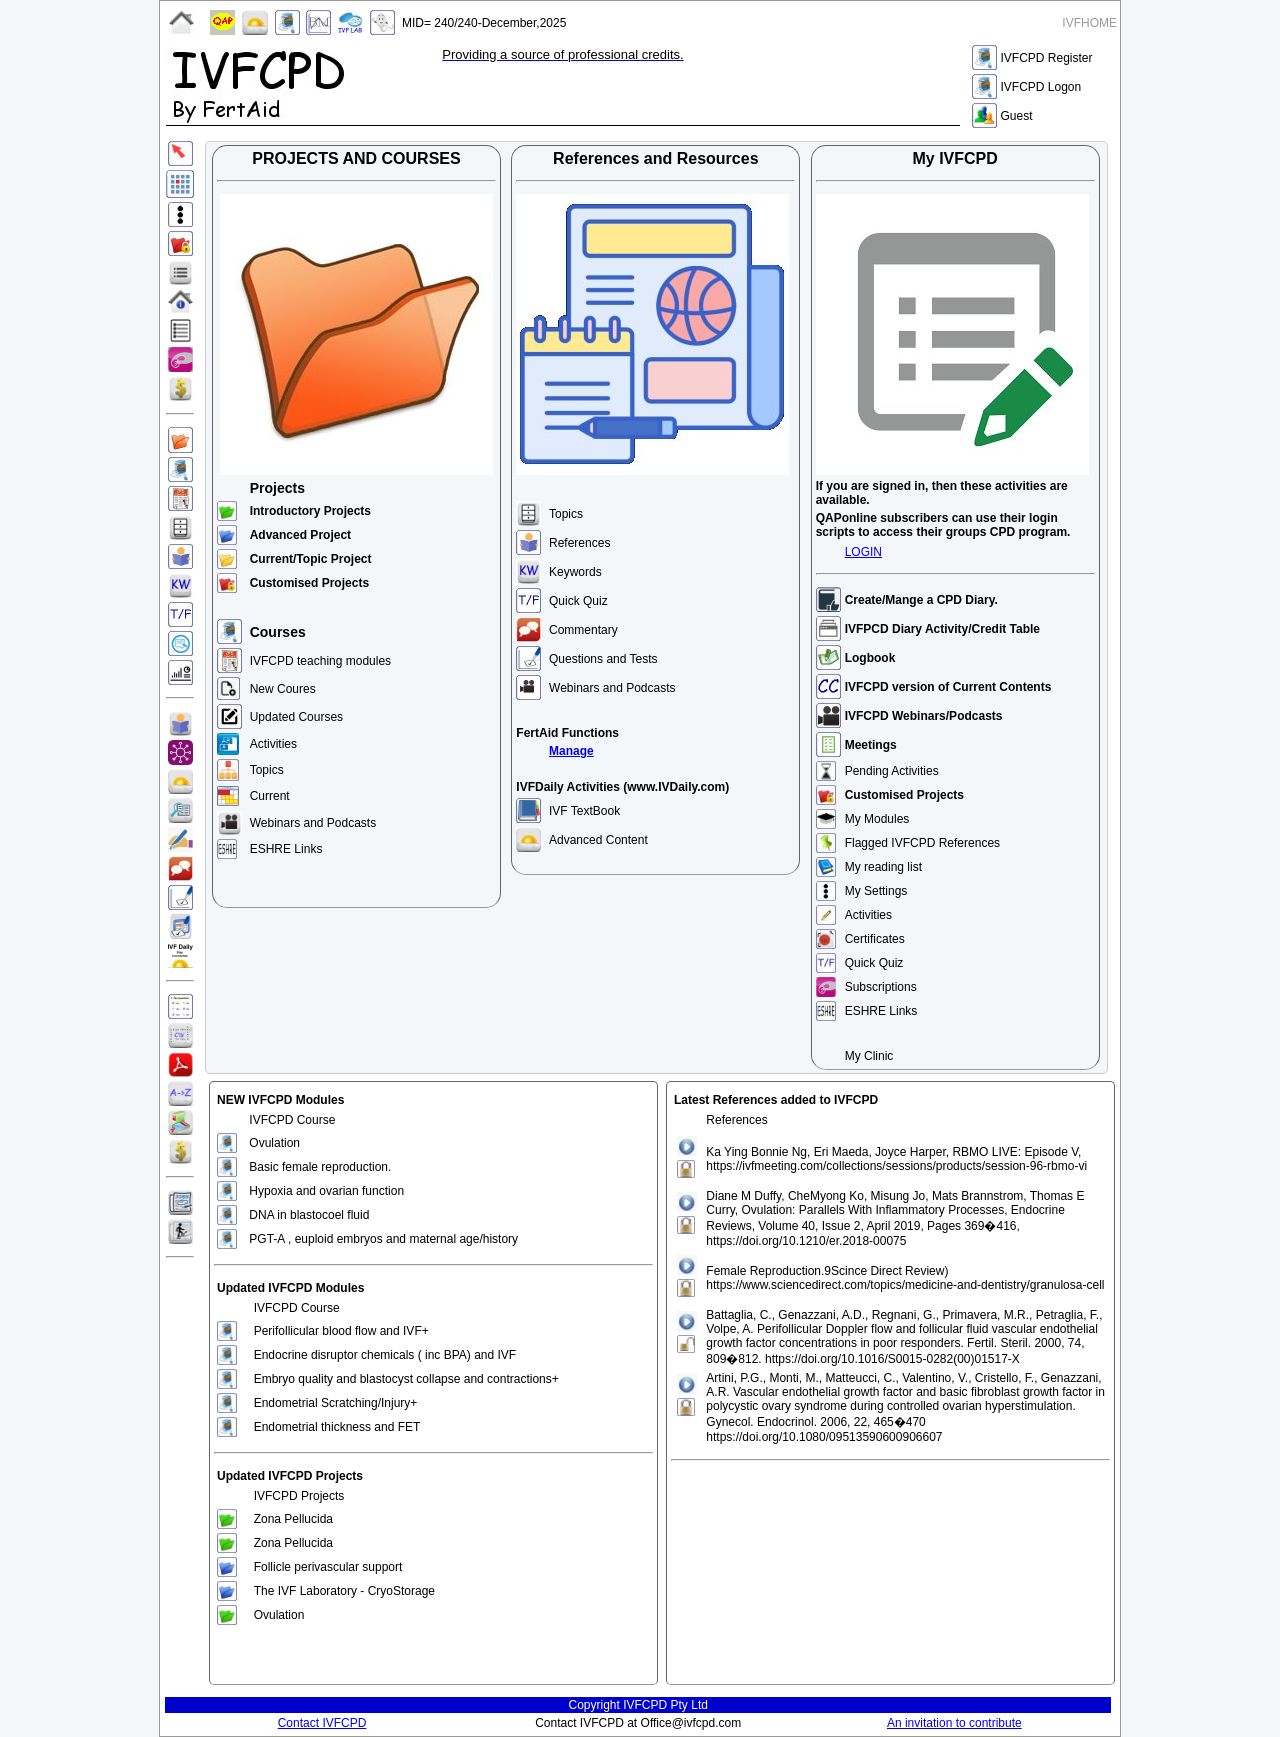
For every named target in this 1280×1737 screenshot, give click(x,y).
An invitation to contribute (954, 1723)
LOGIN (863, 552)
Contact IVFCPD (322, 1723)
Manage (571, 751)
